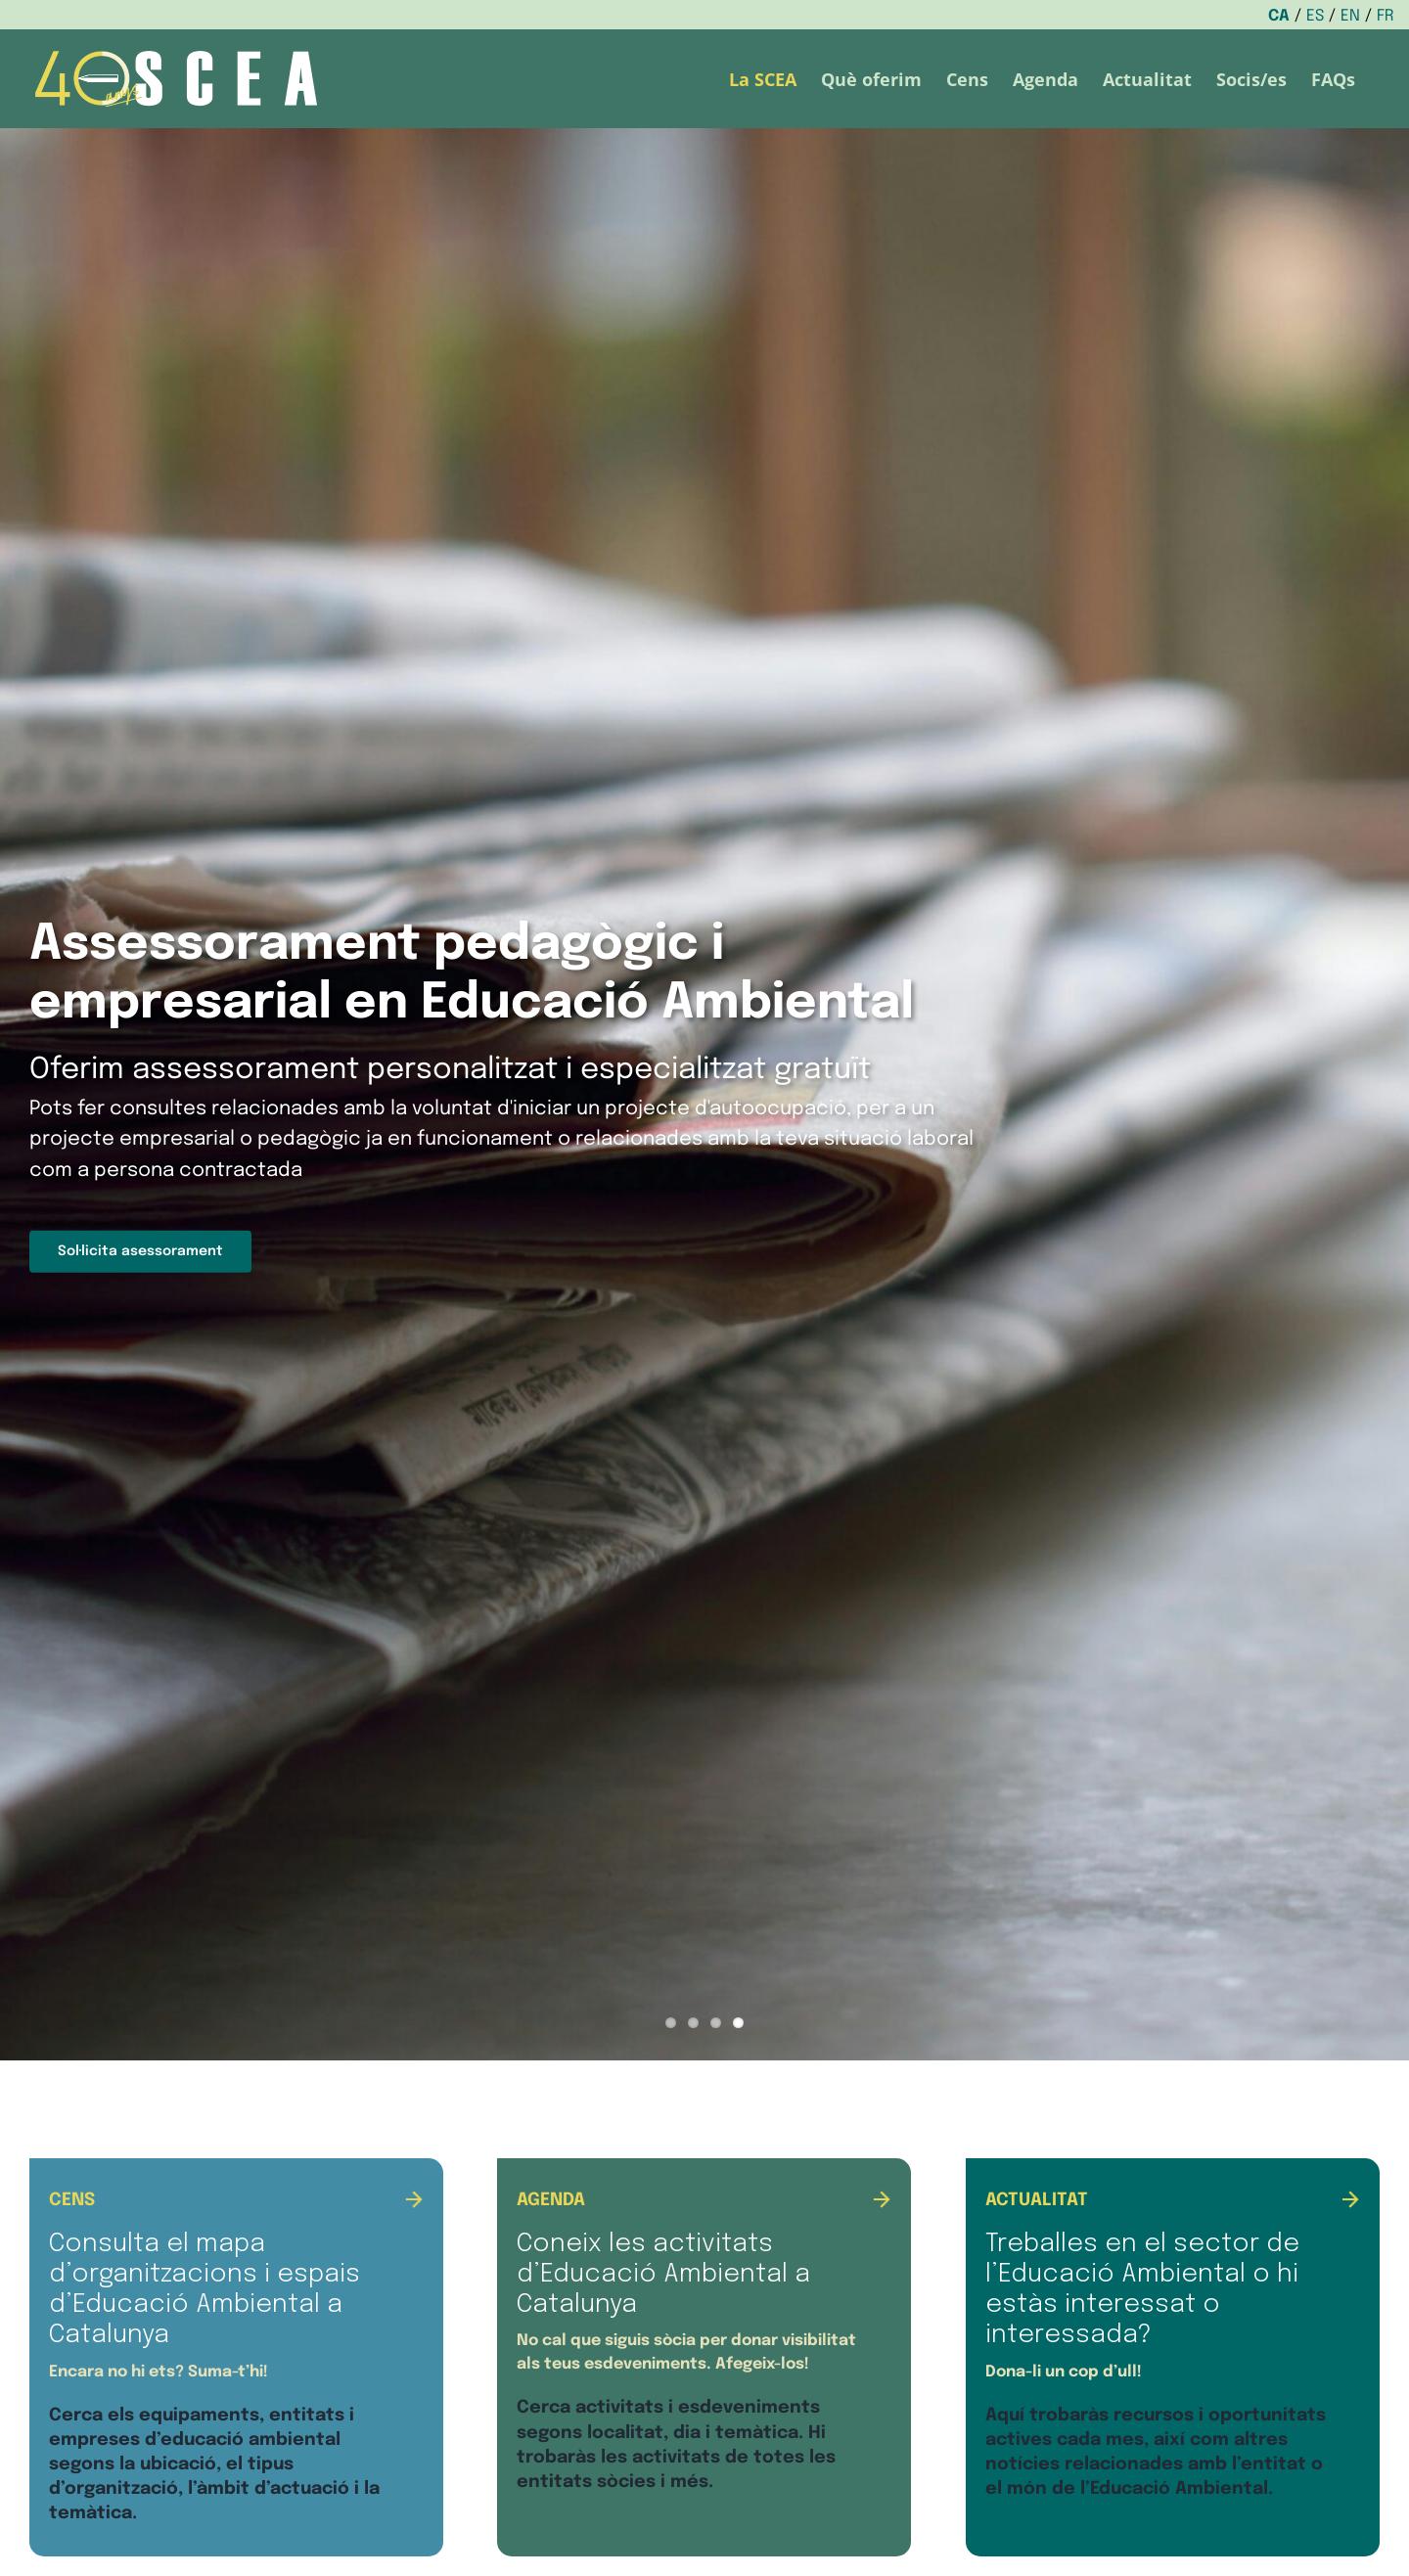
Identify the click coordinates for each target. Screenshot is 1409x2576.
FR (1385, 16)
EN (1350, 16)
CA (1279, 16)
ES (1315, 16)
